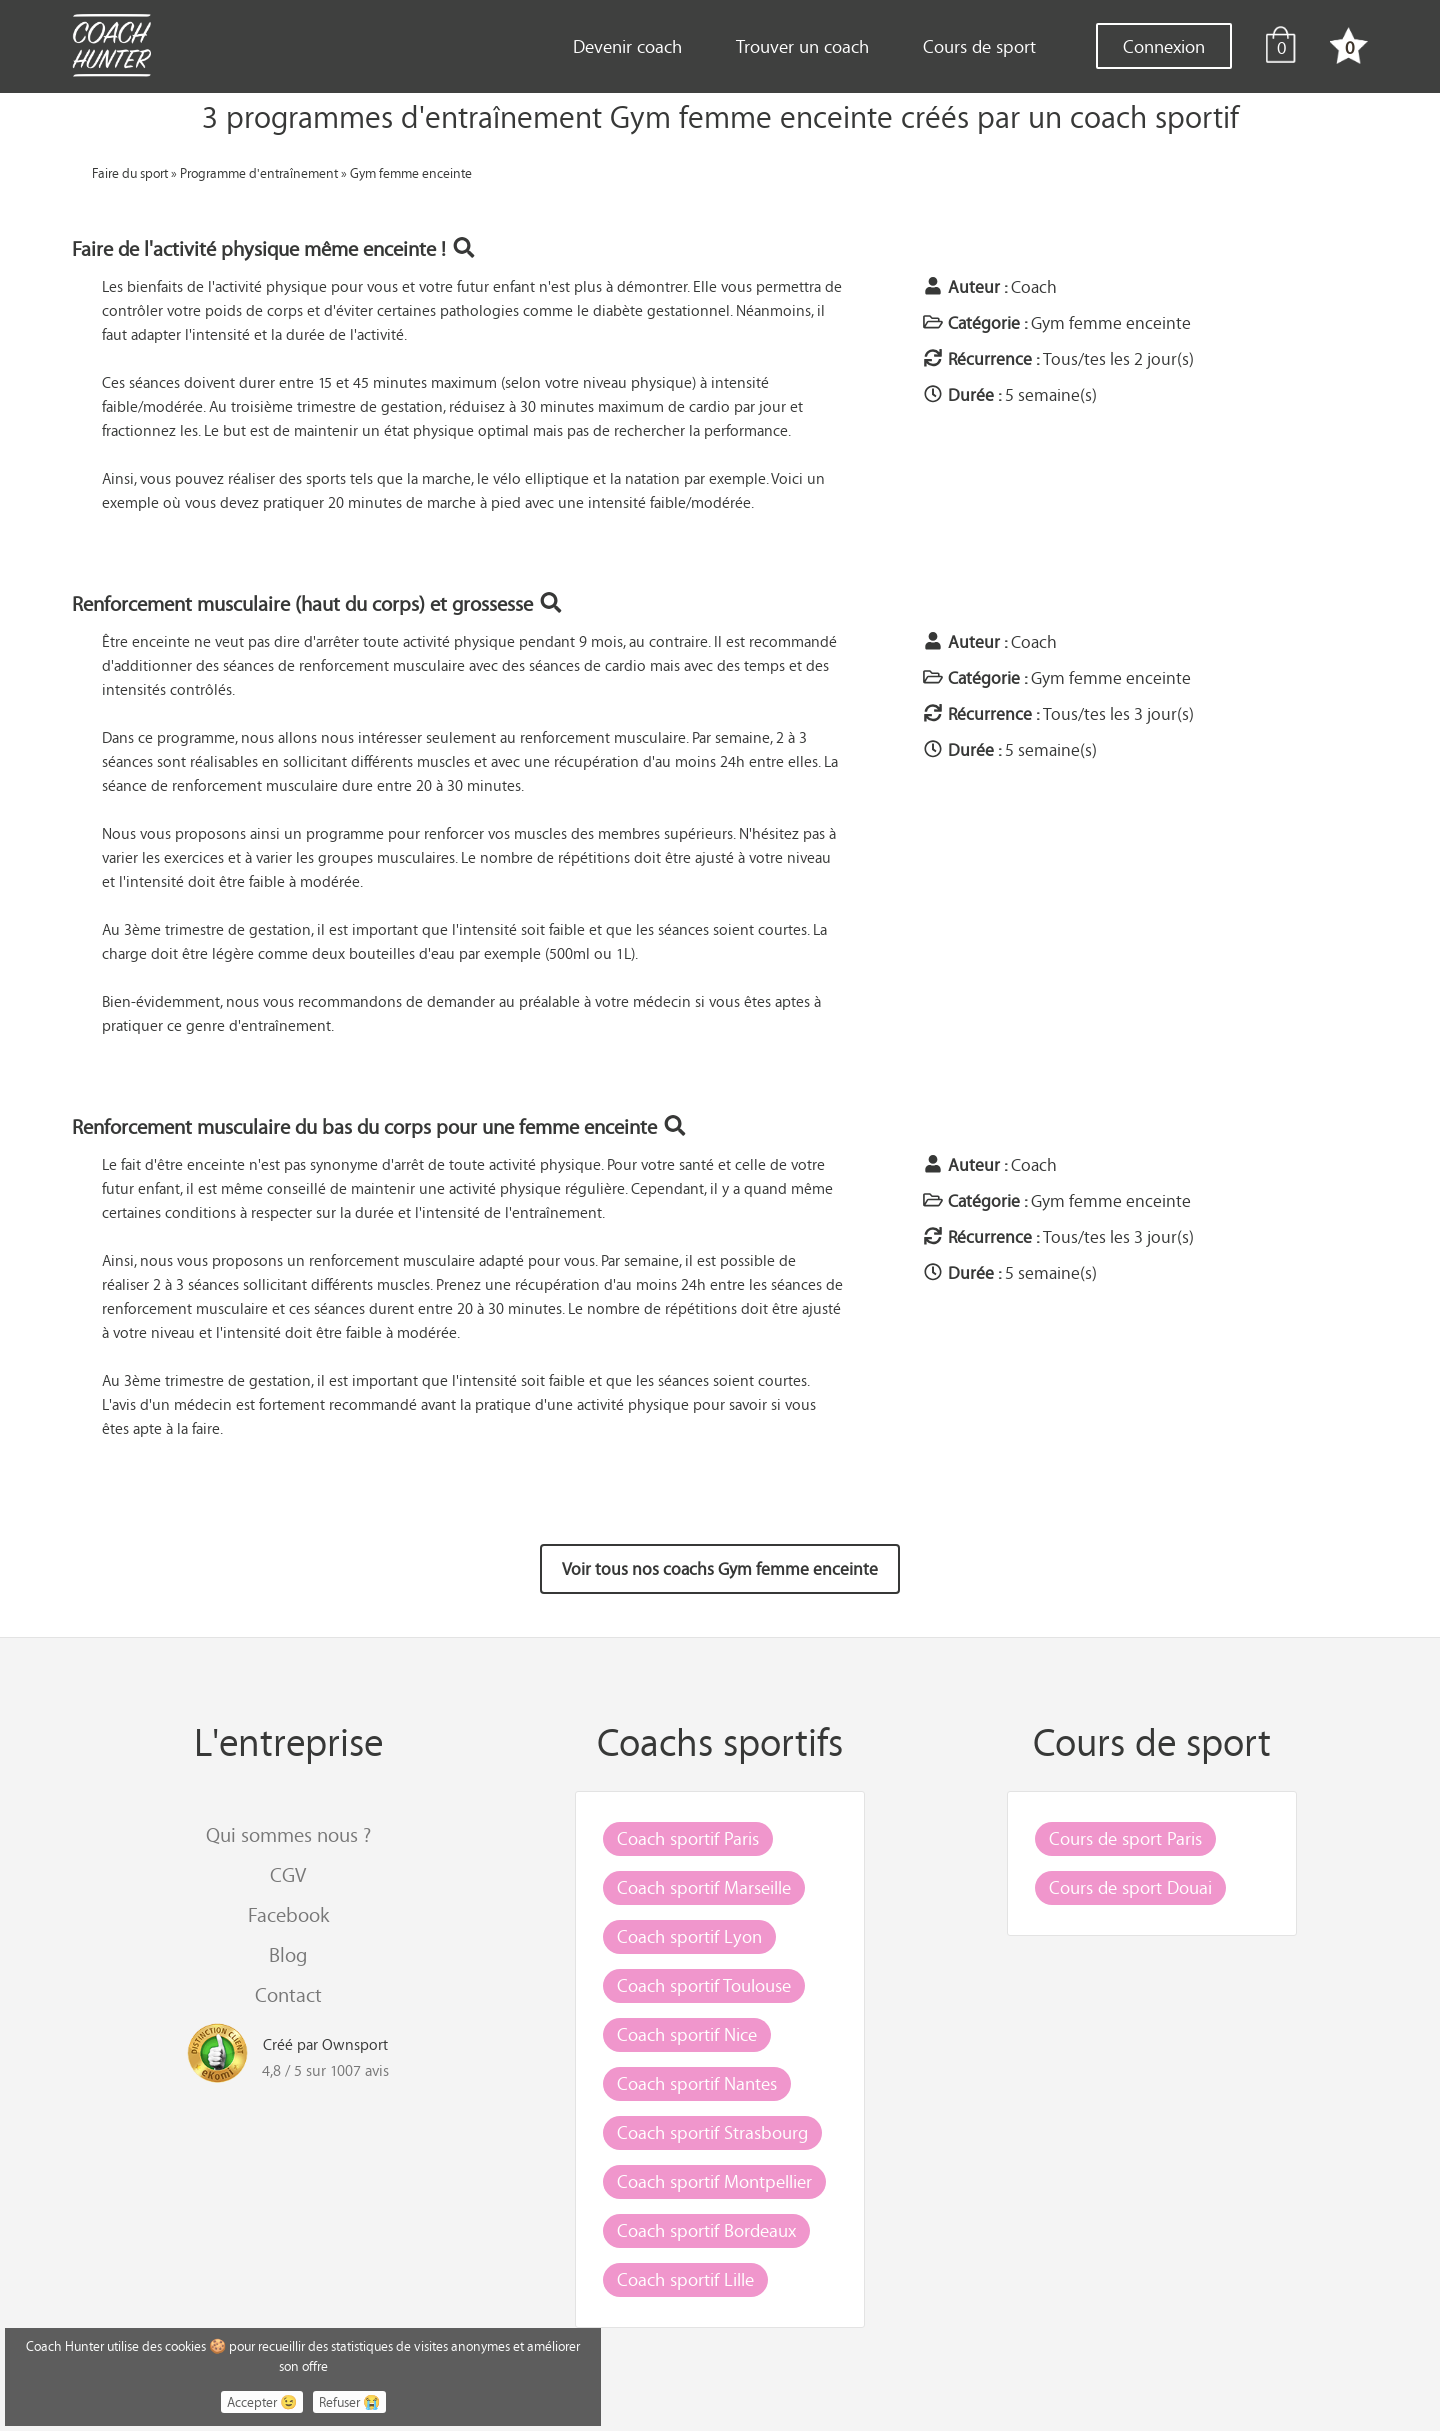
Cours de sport (979, 46)
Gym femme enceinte (411, 172)
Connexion (1164, 46)
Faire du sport (130, 172)
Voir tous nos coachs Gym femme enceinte (720, 1569)
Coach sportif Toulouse (704, 1985)
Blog (288, 1954)
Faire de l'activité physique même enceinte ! (274, 248)
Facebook (288, 1914)
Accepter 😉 (262, 2402)
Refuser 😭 (349, 2402)
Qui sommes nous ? (288, 1834)
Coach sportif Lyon (689, 1936)
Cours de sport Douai (1130, 1887)
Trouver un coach (802, 46)
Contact (288, 1994)
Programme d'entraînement (259, 172)
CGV (288, 1874)
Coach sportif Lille (685, 2279)
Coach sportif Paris (688, 1838)
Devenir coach (627, 46)
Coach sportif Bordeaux (706, 2230)
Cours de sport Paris (1125, 1838)
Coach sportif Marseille (704, 1887)
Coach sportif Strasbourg (712, 2132)
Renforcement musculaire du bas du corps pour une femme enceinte (380, 1126)
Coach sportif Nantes (697, 2083)
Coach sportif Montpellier (714, 2181)
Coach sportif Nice (687, 2034)
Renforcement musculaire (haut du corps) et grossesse (318, 603)
